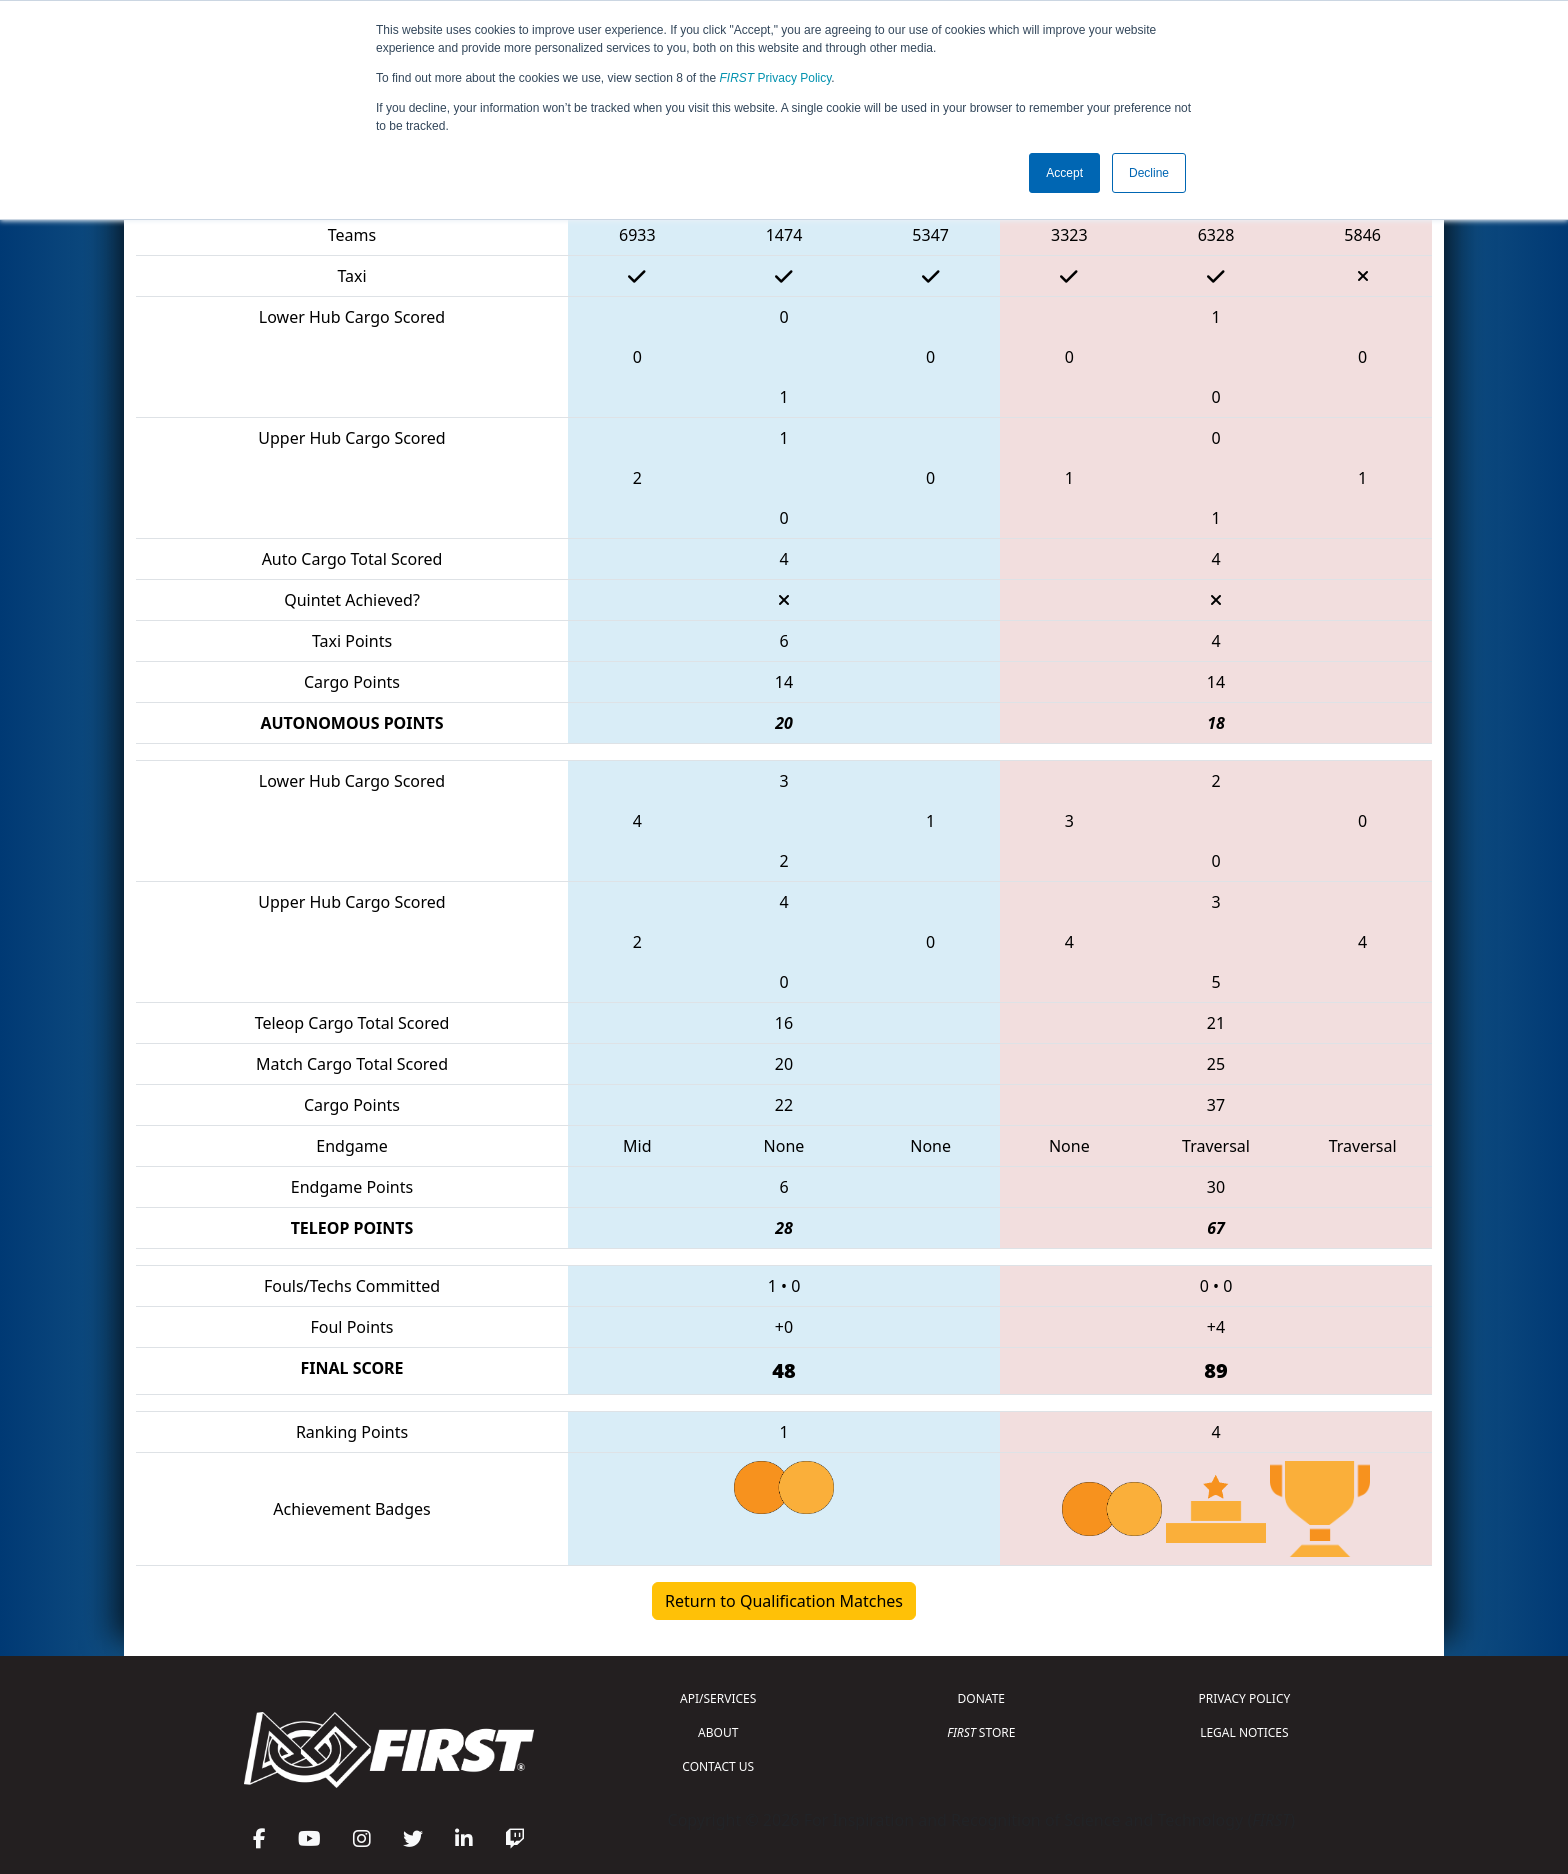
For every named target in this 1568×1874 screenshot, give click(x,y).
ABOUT (718, 1732)
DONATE (981, 1698)
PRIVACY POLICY (1244, 1698)
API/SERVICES (718, 1698)
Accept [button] (1064, 173)
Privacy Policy (776, 78)
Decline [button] (1149, 173)
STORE (981, 1732)
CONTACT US (718, 1766)
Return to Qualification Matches (784, 1601)
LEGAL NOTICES (1244, 1732)
